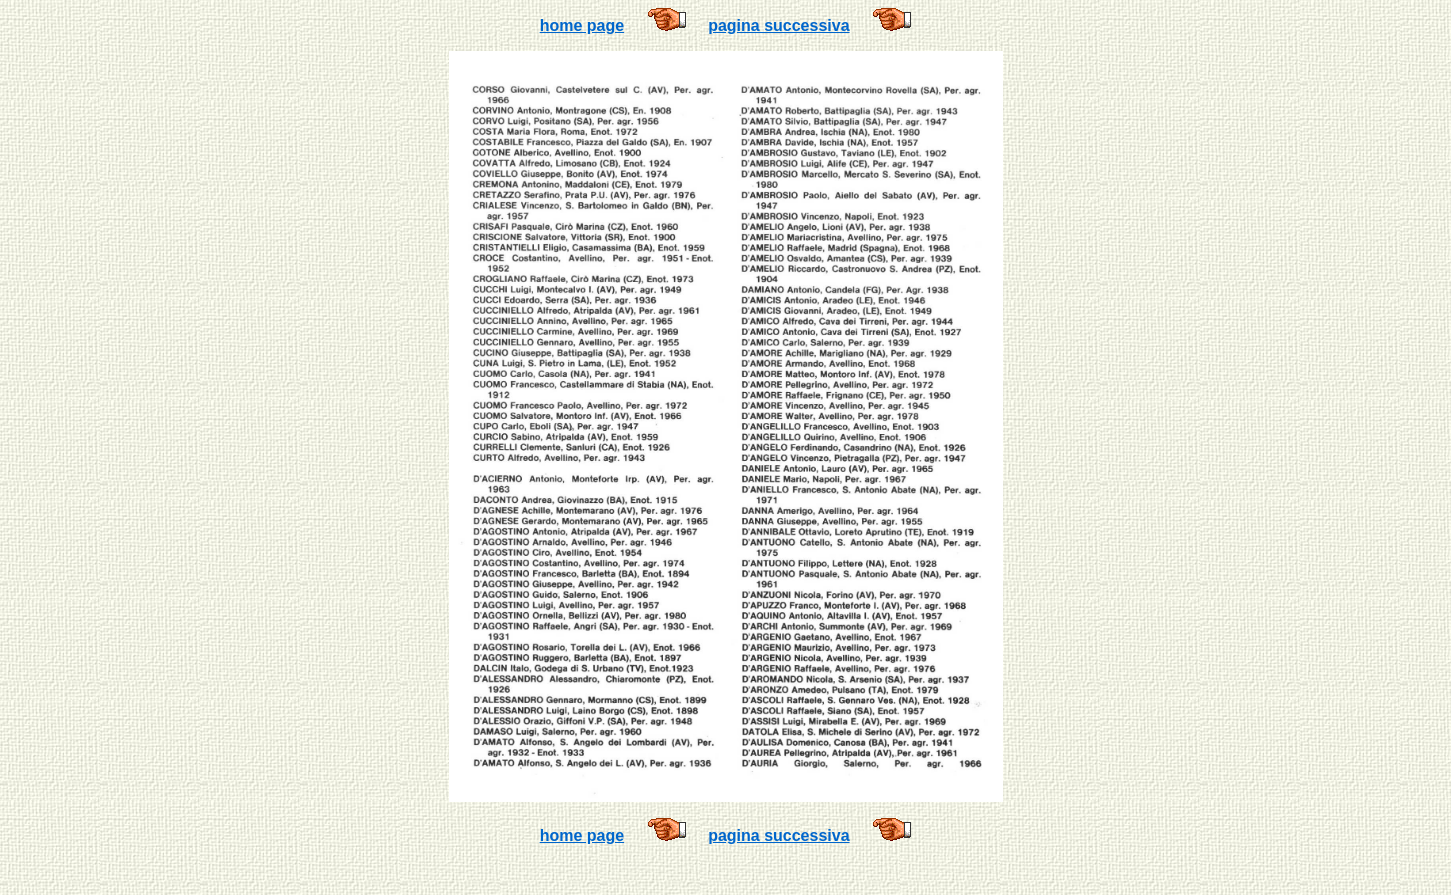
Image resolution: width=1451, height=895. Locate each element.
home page (582, 25)
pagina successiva (778, 25)
